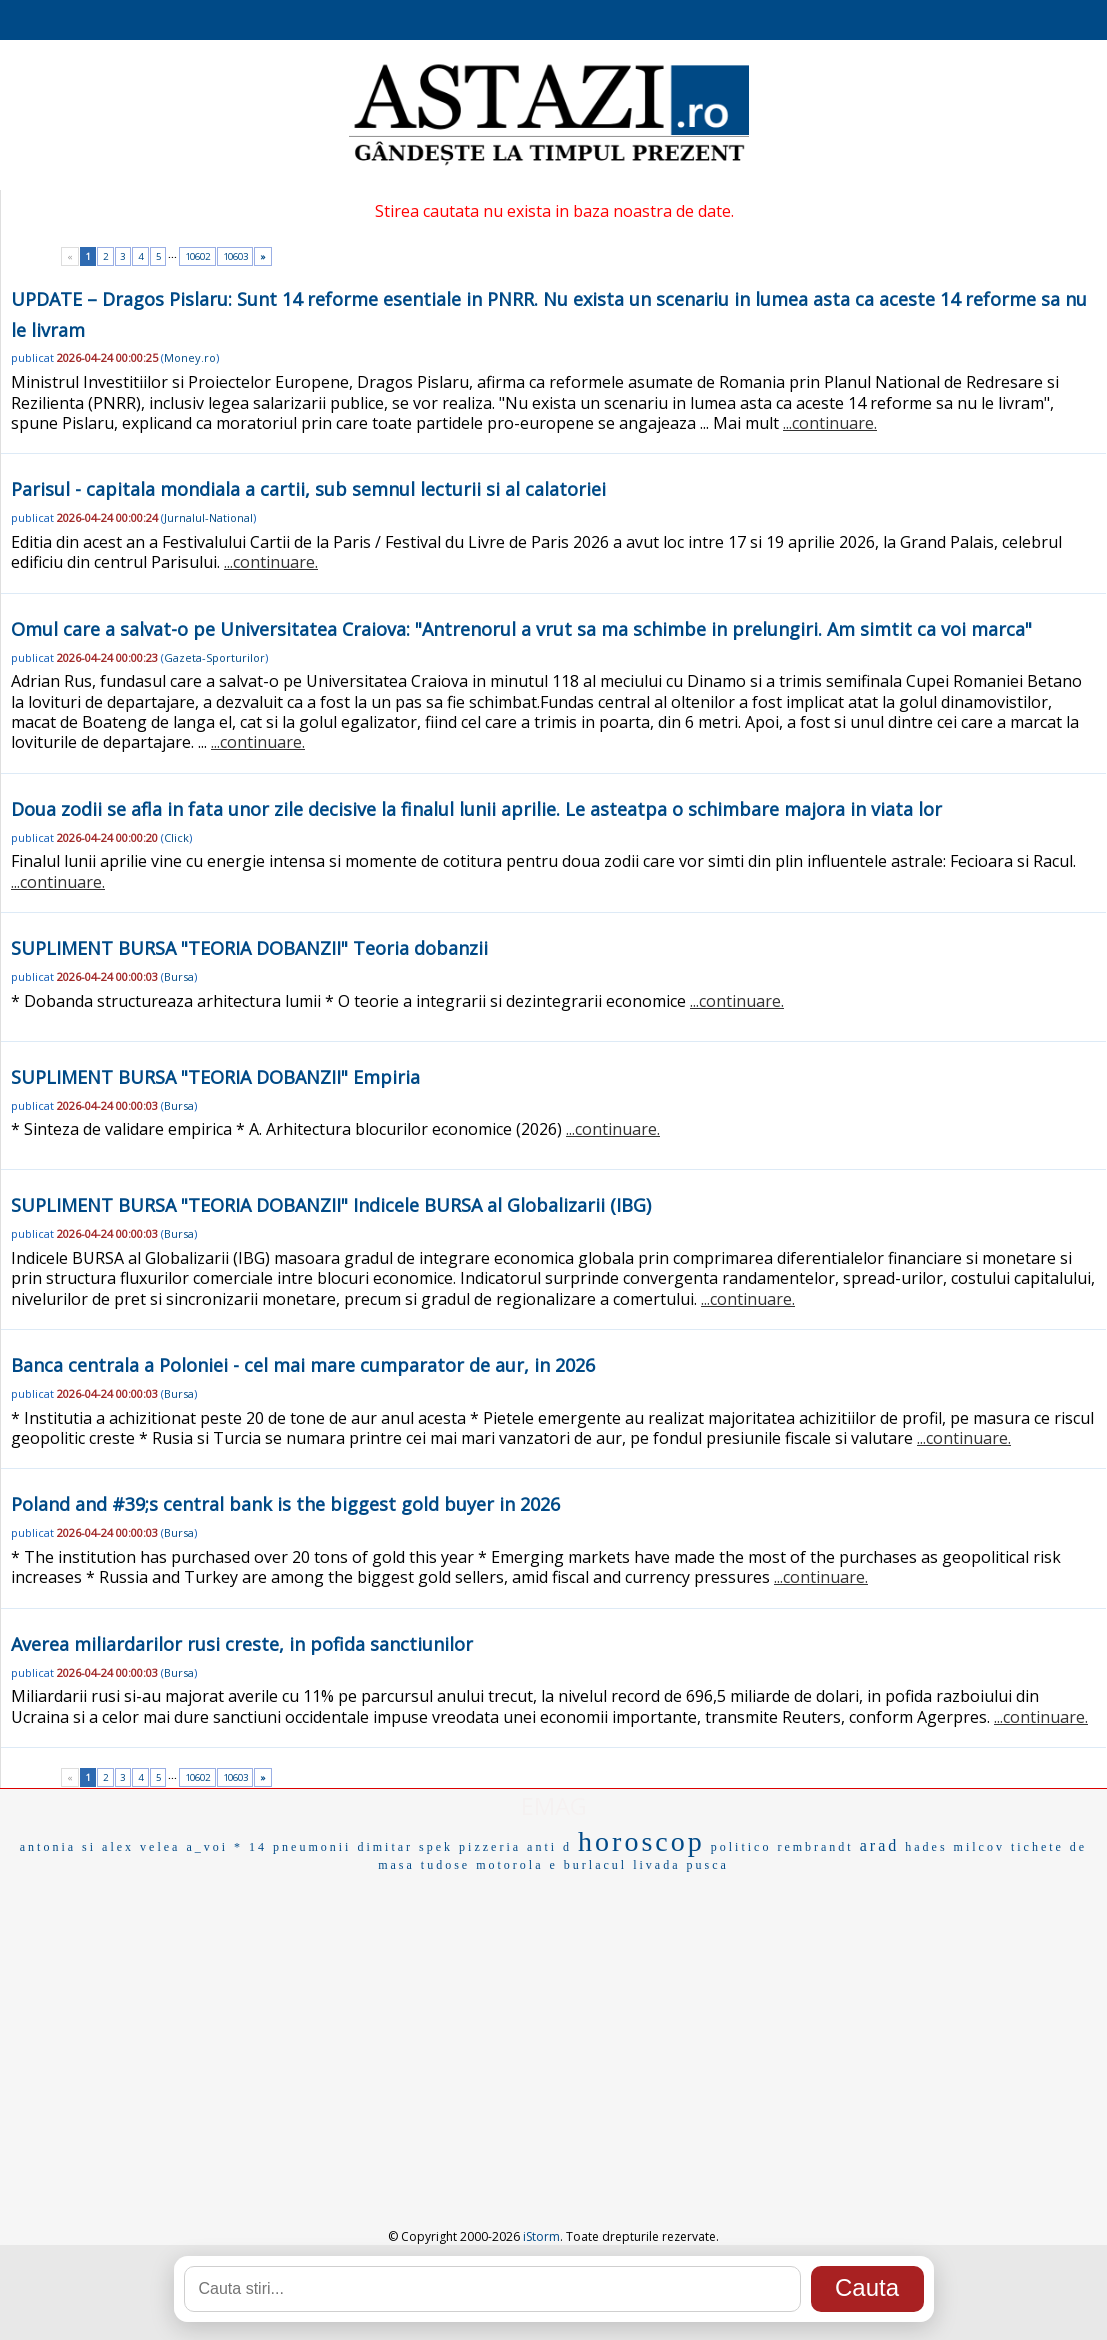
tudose (445, 1865)
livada (656, 1865)
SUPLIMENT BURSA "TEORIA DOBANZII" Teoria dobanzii (249, 948)
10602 (197, 256)
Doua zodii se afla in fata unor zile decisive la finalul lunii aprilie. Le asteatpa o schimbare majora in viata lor (476, 809)
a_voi (207, 1847)
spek (436, 1847)
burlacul (595, 1865)
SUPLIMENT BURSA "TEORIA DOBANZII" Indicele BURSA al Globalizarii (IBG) (331, 1205)
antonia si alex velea (100, 1847)
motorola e (517, 1865)
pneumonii (312, 1847)
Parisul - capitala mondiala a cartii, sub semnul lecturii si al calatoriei (308, 489)
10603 (235, 256)
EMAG (554, 1805)
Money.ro (190, 357)
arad (880, 1845)
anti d (549, 1847)
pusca (707, 1865)
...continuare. (830, 423)
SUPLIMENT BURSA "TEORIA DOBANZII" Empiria (215, 1077)
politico (741, 1847)
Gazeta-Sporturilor (214, 657)
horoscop (641, 1841)
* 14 (250, 1847)
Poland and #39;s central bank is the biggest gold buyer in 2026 (285, 1504)
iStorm (541, 2236)
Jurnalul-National (208, 517)
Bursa (179, 976)
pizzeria (490, 1847)
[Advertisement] (553, 2027)
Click (176, 837)
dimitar (385, 1847)
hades (926, 1847)
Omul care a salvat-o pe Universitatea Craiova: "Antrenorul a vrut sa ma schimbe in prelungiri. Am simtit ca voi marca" (521, 629)
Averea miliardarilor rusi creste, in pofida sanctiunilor (242, 1644)
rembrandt (815, 1847)
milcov (979, 1847)
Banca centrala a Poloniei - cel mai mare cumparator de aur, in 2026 (303, 1365)
